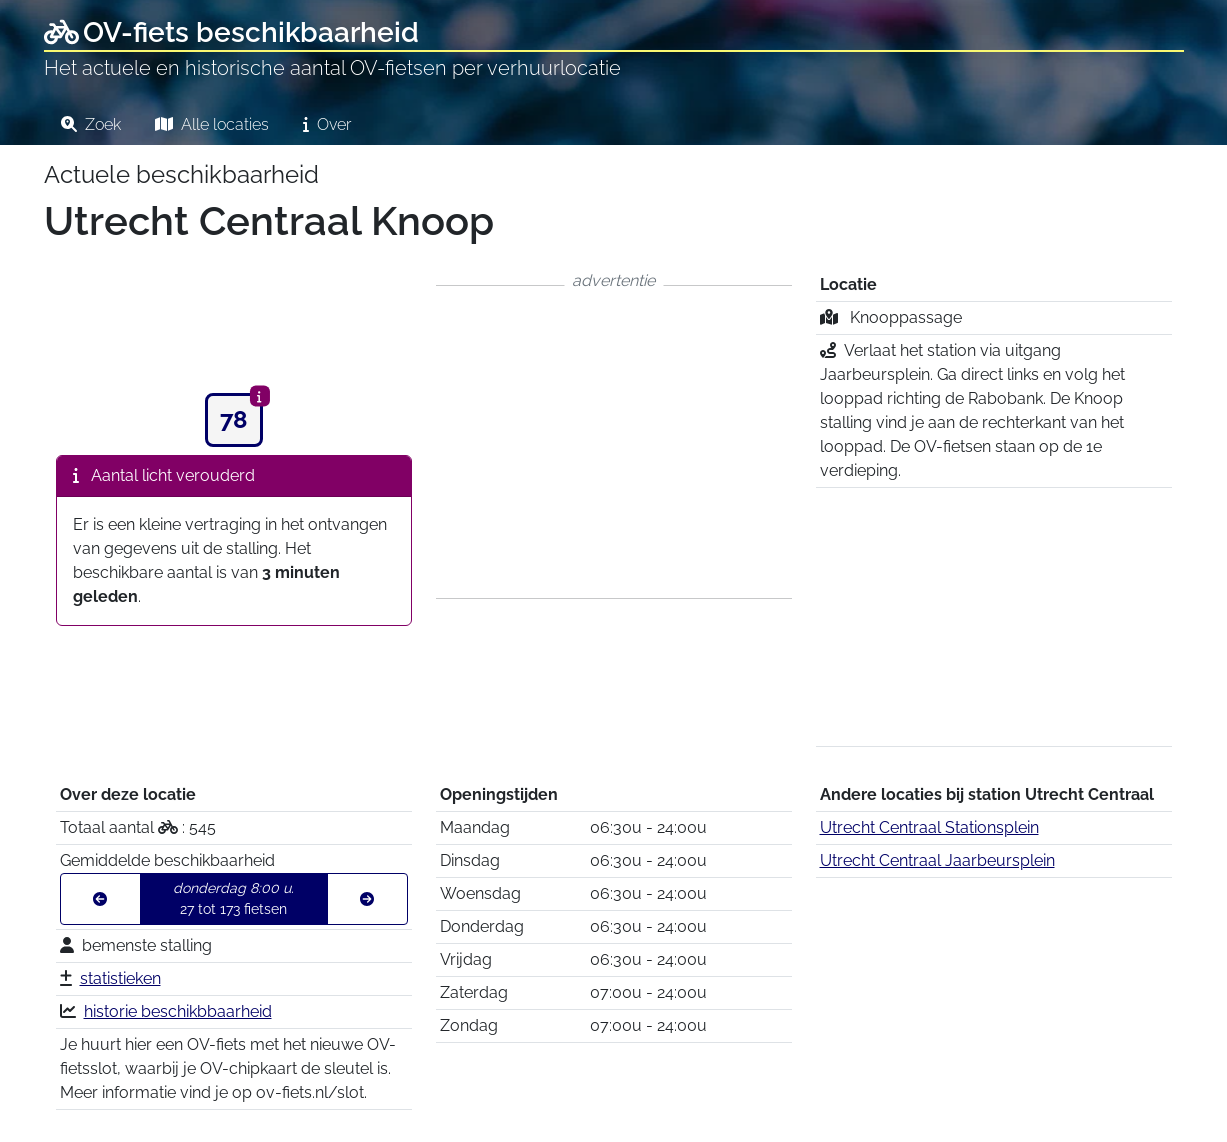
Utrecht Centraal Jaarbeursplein (937, 860)
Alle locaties (212, 124)
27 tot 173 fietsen (233, 898)
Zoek (91, 124)
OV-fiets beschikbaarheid (231, 32)
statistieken (120, 978)
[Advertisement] (614, 442)
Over (327, 124)
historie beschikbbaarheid (178, 1011)
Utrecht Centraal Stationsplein (929, 827)
